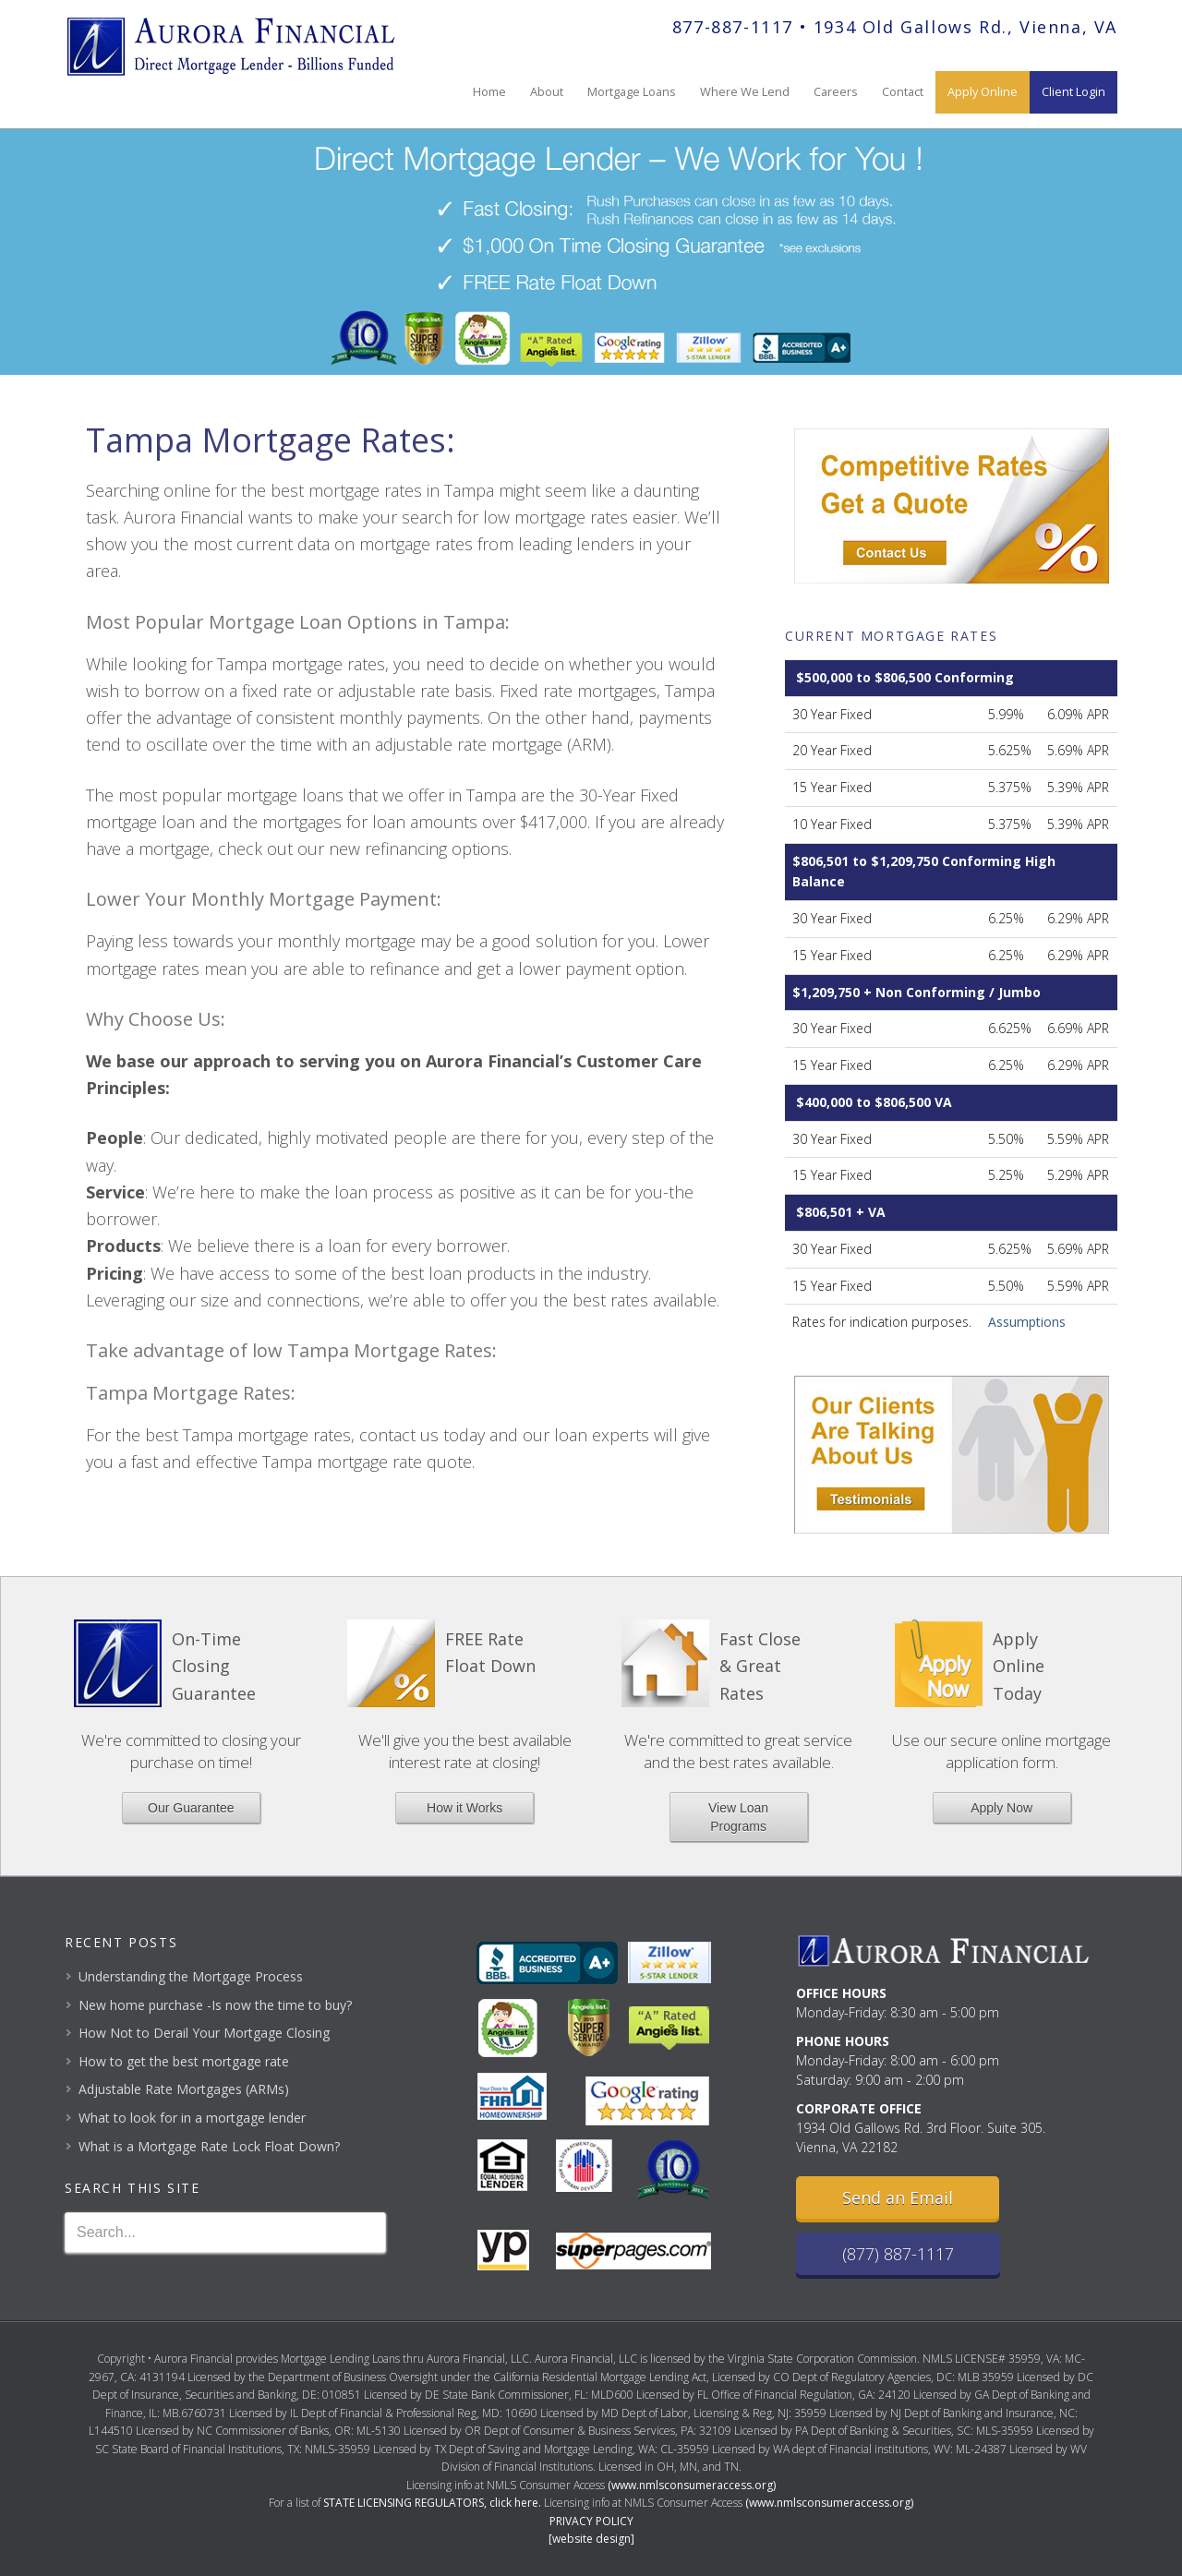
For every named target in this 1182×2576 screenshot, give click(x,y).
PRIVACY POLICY (591, 2521)
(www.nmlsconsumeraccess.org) (692, 2485)
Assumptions (1027, 1321)
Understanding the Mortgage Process (190, 1976)
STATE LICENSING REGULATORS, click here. (432, 2502)
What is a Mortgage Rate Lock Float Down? (209, 2146)
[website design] (591, 2538)
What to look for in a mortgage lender (192, 2117)
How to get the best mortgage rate (183, 2061)
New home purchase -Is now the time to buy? (215, 2005)
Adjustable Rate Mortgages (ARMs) (183, 2089)
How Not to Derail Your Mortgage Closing (204, 2032)
